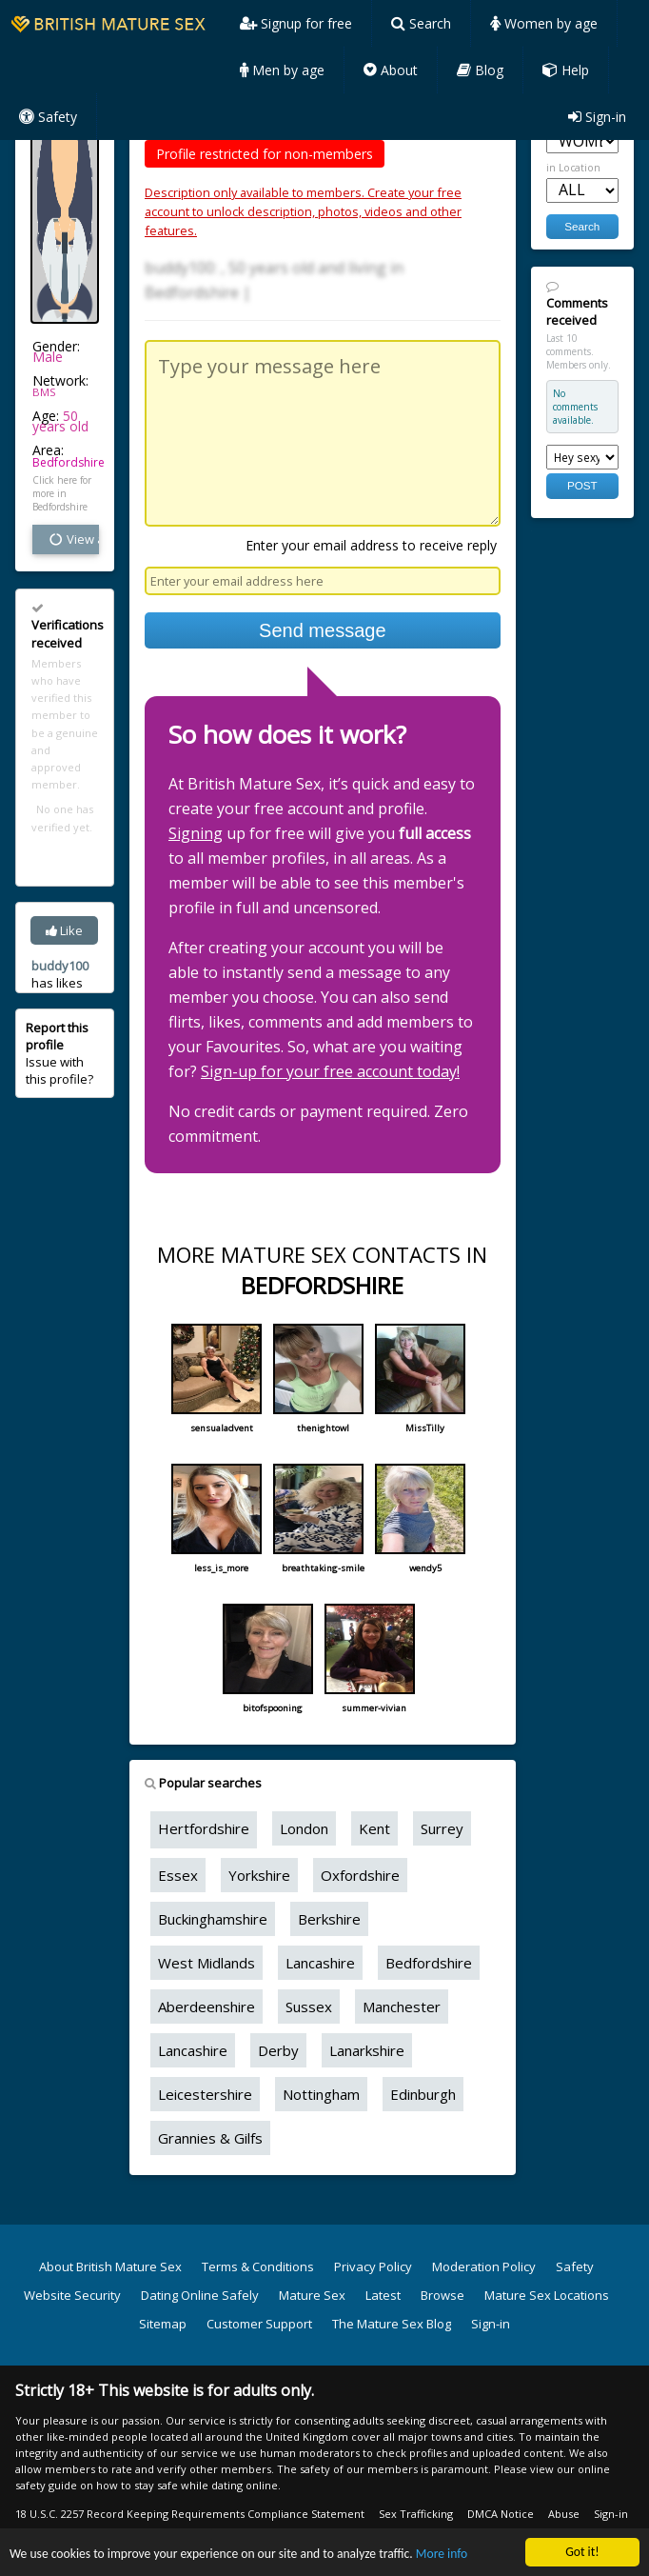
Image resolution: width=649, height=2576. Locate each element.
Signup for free (296, 23)
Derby (278, 2050)
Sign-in (597, 117)
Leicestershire (205, 2094)
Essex (178, 1875)
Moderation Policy (484, 2266)
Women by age (544, 23)
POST (582, 485)
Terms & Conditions (258, 2266)
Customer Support (259, 2323)
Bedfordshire (68, 462)
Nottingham (321, 2094)
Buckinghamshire (212, 1918)
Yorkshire (259, 1875)
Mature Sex (312, 2295)
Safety (48, 117)
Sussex (308, 2006)
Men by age (282, 70)
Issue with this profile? (59, 1053)
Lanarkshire (366, 2050)
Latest (383, 2295)
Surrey (442, 1828)
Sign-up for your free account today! (330, 1071)
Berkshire (329, 1918)
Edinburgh (423, 2094)
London (304, 1828)
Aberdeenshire (206, 2006)
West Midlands (206, 1962)
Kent (374, 1828)
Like (64, 930)
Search (421, 23)
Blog (480, 70)
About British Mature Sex (110, 2266)
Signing (195, 833)
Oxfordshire (360, 1875)
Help (565, 70)
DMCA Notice (500, 2513)
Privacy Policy (373, 2266)
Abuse (564, 2513)
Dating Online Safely (200, 2295)
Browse (442, 2295)
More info (441, 2555)
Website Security (72, 2295)
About (391, 70)
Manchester (402, 2006)
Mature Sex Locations (546, 2295)
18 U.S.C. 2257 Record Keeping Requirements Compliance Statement (189, 2513)
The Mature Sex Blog (391, 2323)
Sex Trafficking (416, 2513)
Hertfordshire (203, 1828)
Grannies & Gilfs (210, 2137)
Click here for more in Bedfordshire (61, 493)
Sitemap (163, 2323)
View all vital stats (73, 539)
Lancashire (320, 1962)
